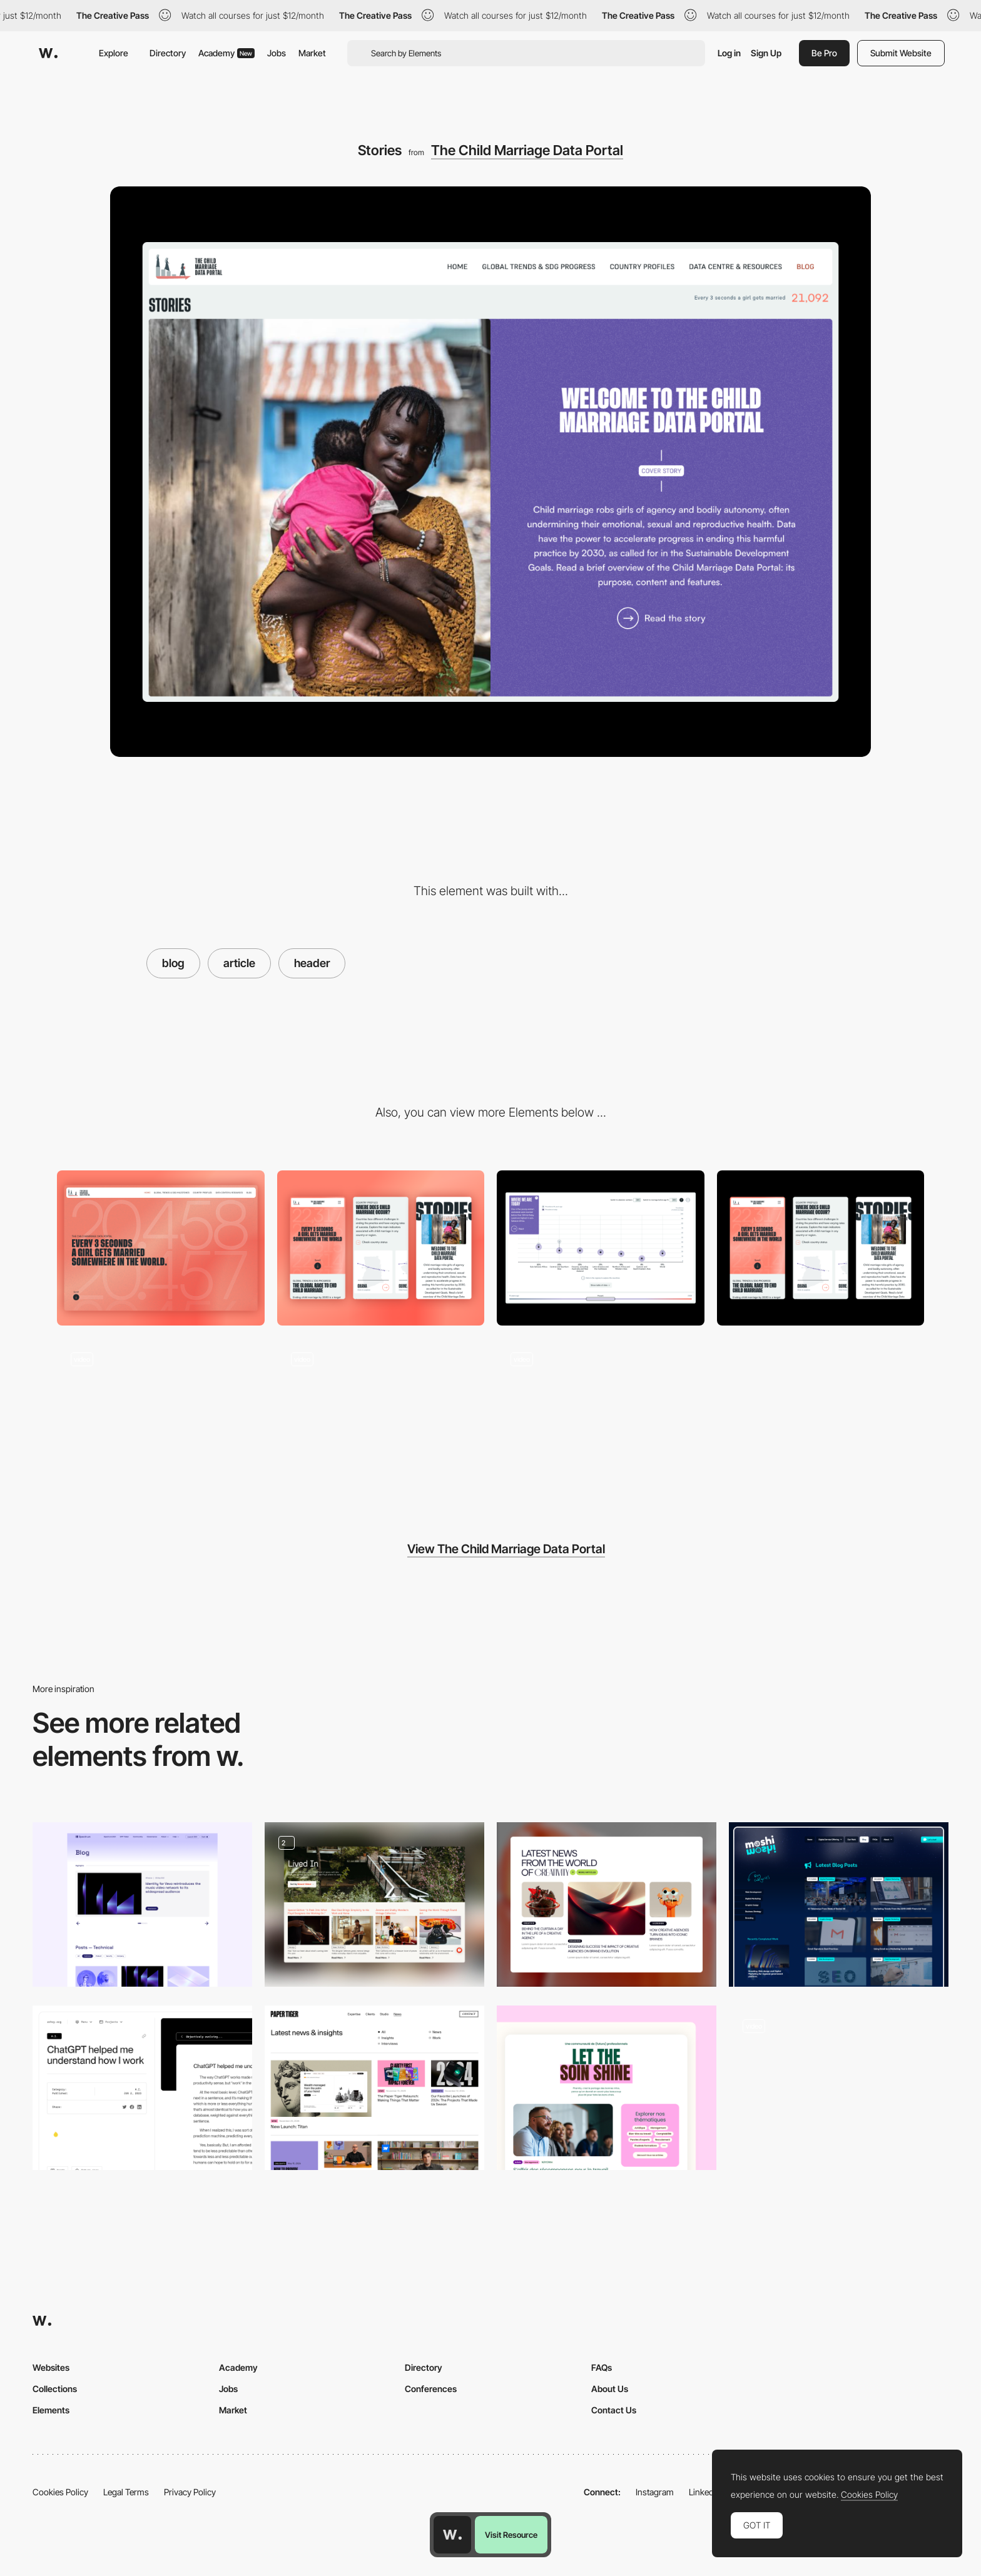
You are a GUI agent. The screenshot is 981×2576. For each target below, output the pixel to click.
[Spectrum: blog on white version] (142, 1904)
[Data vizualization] (600, 1248)
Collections (55, 2388)
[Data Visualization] (600, 1416)
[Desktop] (161, 1248)
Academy (226, 53)
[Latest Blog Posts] (838, 1904)
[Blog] (606, 1904)
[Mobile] (381, 1248)
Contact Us (613, 2410)
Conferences (431, 2388)
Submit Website (901, 53)
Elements (51, 2410)
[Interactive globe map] (161, 1416)
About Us (609, 2388)
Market (312, 53)
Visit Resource (511, 2535)
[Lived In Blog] (374, 1904)
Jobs (276, 53)
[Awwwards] (48, 53)
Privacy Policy (190, 2492)
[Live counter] (381, 1416)
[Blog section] (606, 2088)
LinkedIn (705, 2492)
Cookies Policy (60, 2492)
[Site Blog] (142, 2088)
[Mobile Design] (821, 1248)
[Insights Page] (374, 2088)
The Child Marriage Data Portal (527, 150)
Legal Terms (126, 2492)
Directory (168, 53)
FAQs (601, 2367)
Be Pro (824, 53)
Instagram (655, 2492)
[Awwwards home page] (452, 2534)
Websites (51, 2367)
